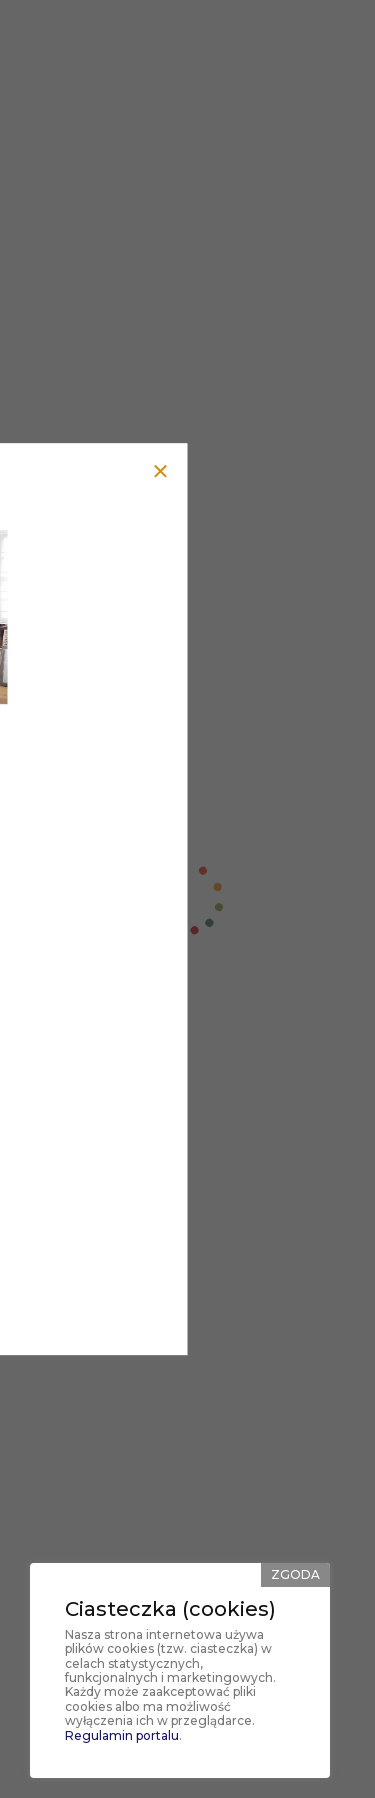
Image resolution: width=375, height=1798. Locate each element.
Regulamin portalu (122, 1735)
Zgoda (295, 1574)
